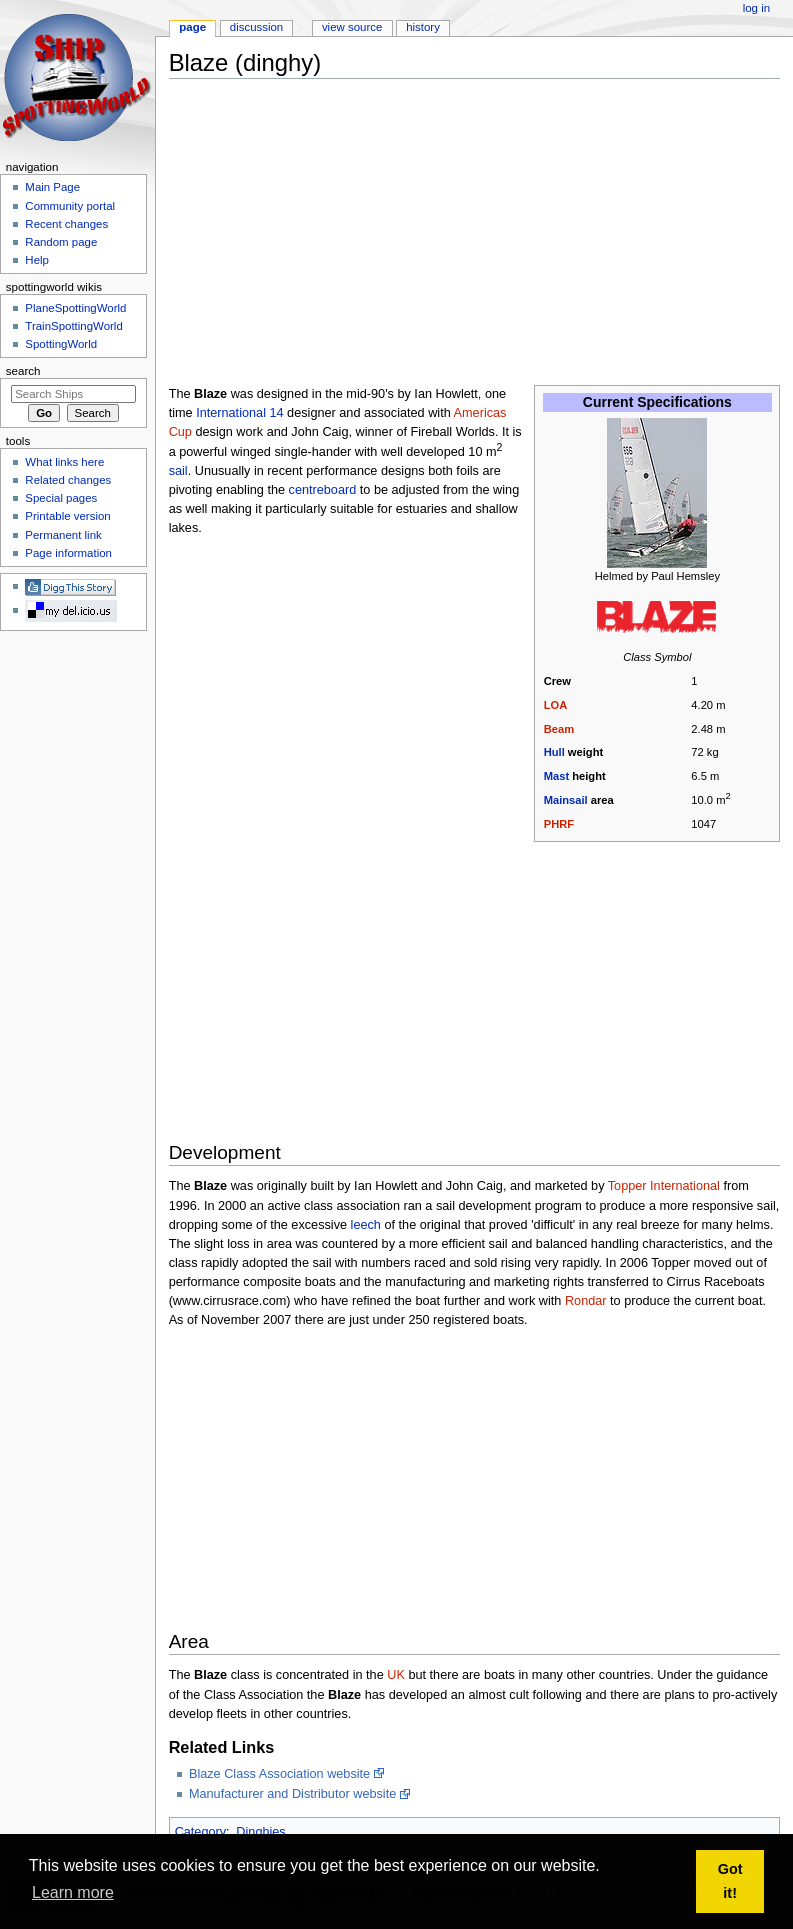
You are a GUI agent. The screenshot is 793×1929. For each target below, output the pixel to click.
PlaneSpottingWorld (75, 308)
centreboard (323, 490)
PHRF (559, 824)
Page (192, 27)
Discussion (256, 27)
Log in (756, 8)
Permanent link (63, 535)
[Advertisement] (481, 234)
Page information (68, 553)
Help (37, 260)
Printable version (67, 516)
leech (366, 1225)
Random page (61, 242)
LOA (556, 705)
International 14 (239, 413)
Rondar (586, 1301)
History (423, 27)
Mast (556, 776)
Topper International (664, 1186)
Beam (559, 729)
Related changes (68, 480)
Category (200, 1832)
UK (396, 1675)
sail (178, 471)
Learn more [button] (73, 1892)
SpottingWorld (61, 344)
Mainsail (566, 800)
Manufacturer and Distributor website (292, 1794)
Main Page (52, 187)
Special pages (61, 498)
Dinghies (260, 1832)
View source (352, 27)
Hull (554, 752)
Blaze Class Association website (279, 1774)
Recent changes (66, 224)
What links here (64, 462)
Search (23, 371)
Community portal (70, 206)
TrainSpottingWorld (73, 326)
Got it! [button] (730, 1881)
